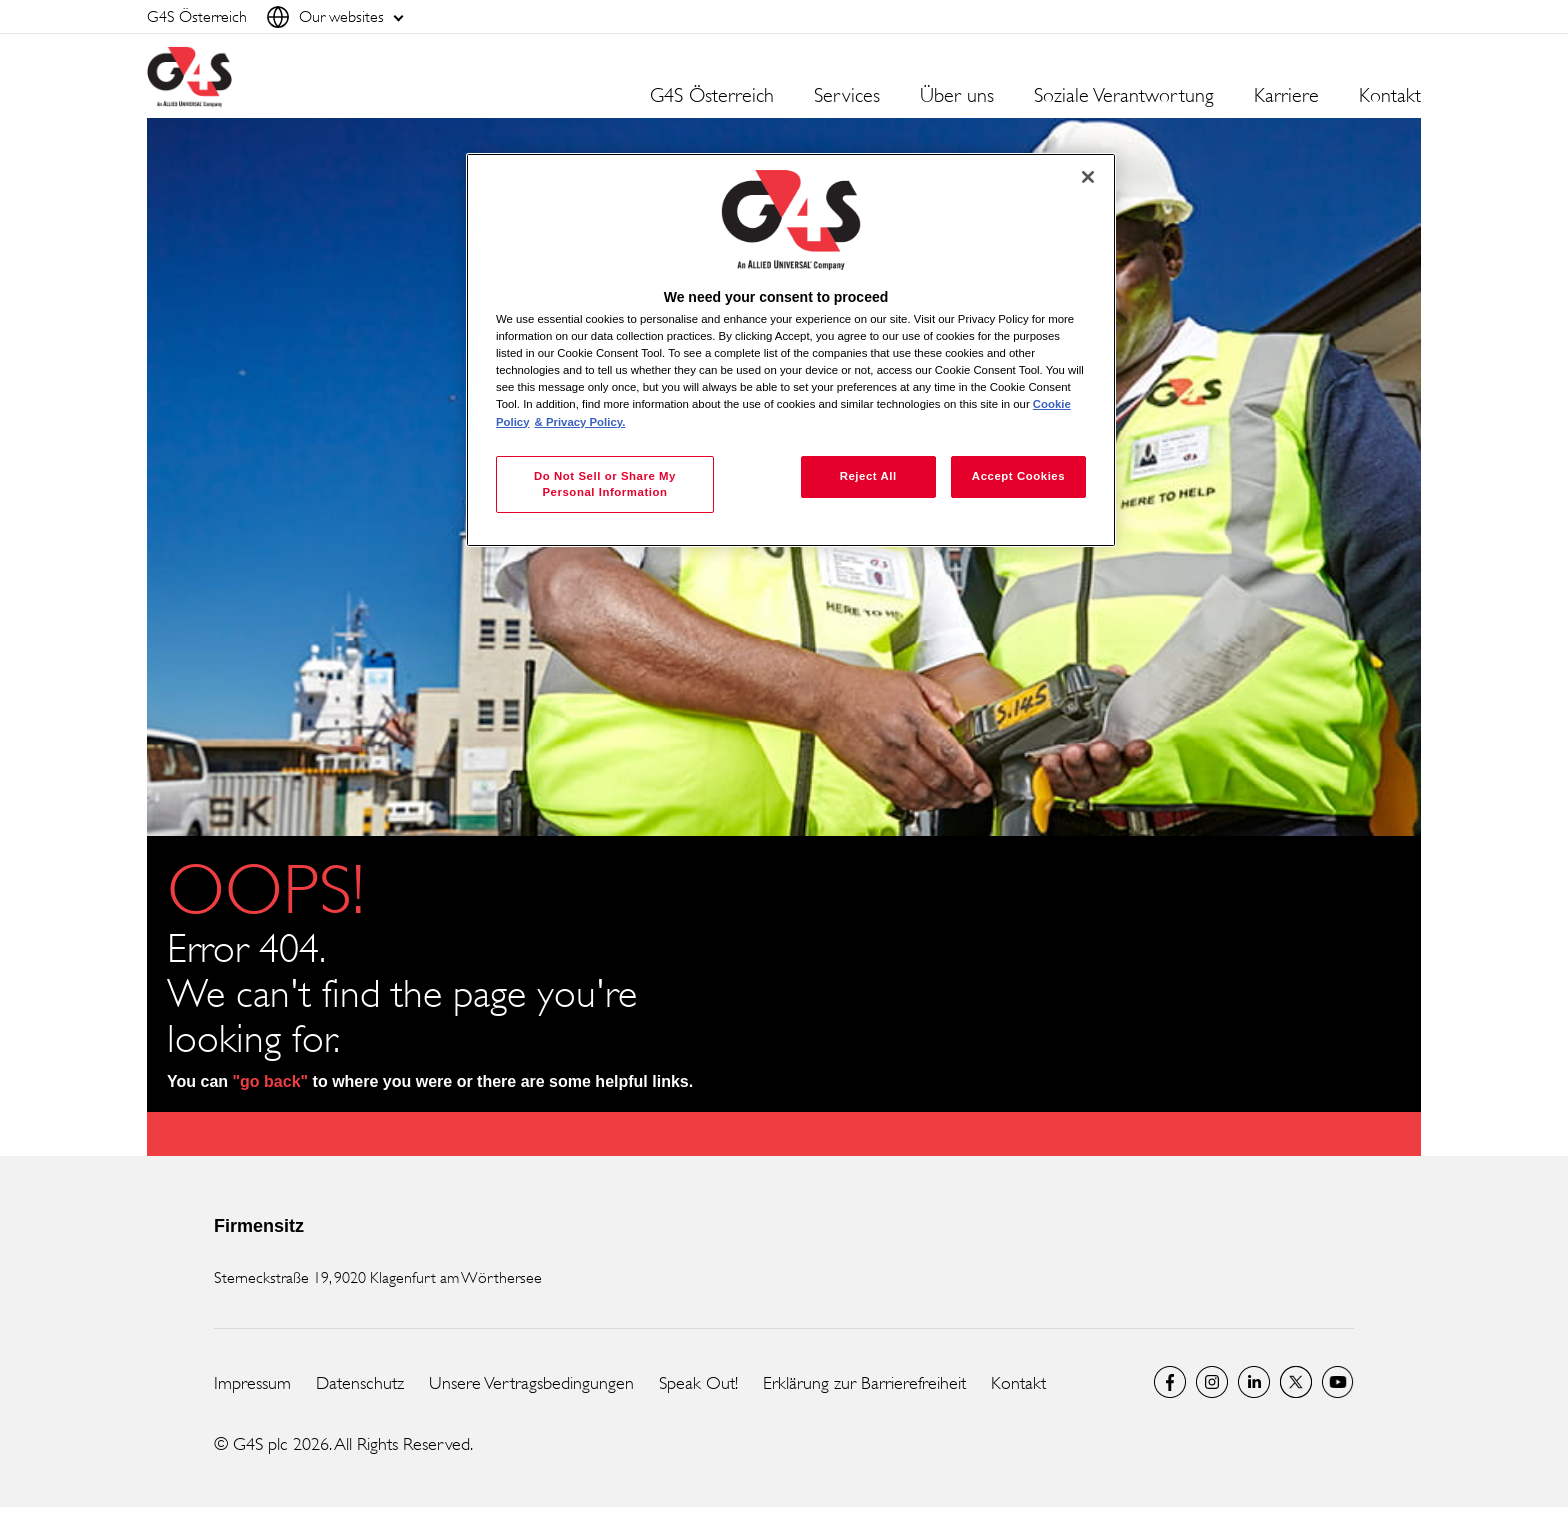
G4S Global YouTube (1338, 1382)
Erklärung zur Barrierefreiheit (864, 1383)
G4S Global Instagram (1212, 1382)
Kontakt (1390, 96)
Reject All (868, 476)
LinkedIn (1254, 1382)
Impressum (252, 1383)
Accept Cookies (1018, 476)
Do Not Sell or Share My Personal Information (605, 484)
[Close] (1088, 177)
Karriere (1286, 96)
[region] (791, 350)
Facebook (1170, 1382)
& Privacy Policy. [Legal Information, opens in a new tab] (580, 422)
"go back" (271, 1081)
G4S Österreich (712, 96)
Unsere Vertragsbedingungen (531, 1383)
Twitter (1296, 1382)
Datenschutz (360, 1383)
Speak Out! (698, 1383)
